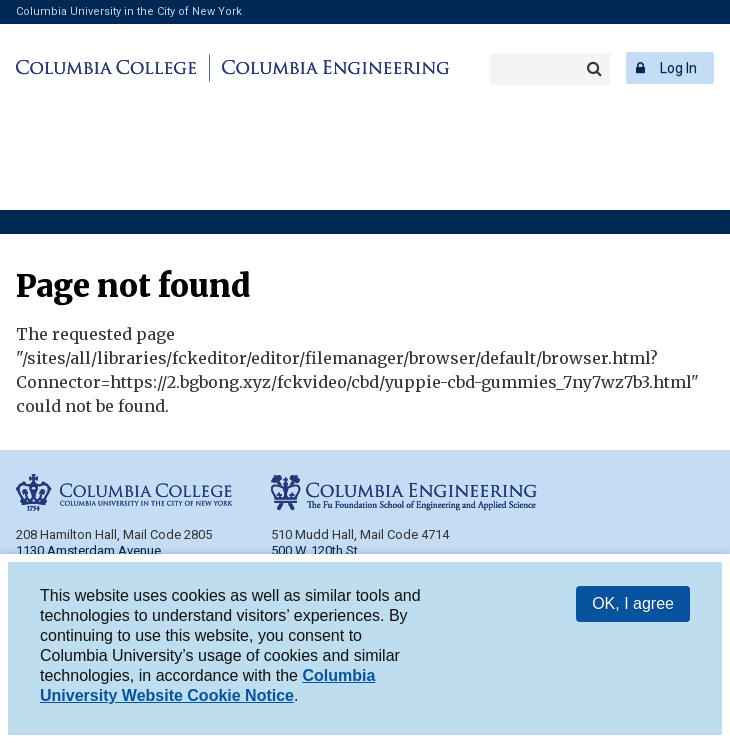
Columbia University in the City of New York (129, 11)
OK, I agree (633, 604)
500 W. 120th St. (316, 550)
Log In (678, 68)
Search (594, 69)
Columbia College (109, 68)
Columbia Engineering (332, 68)
